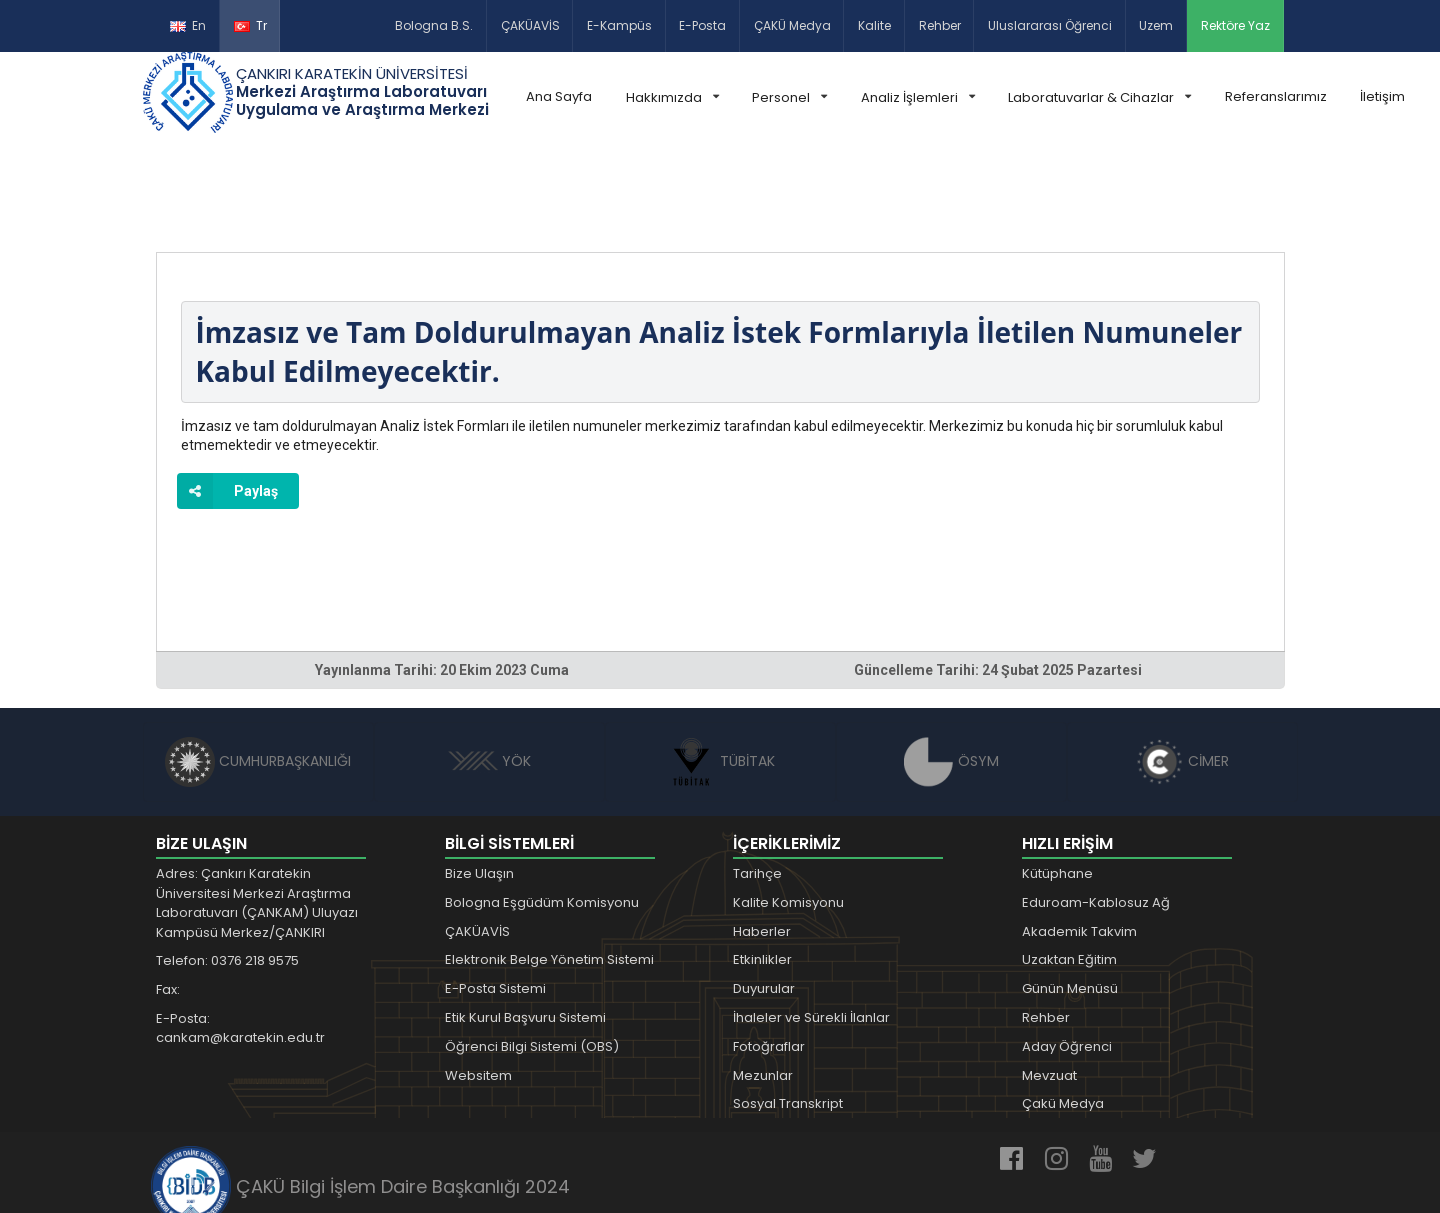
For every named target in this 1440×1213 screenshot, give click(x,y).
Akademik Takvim (1079, 841)
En (188, 25)
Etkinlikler (762, 869)
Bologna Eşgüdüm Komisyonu (542, 812)
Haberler (762, 841)
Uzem (1156, 25)
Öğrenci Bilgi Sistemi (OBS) (532, 956)
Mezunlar (763, 985)
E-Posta (702, 25)
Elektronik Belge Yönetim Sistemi (549, 869)
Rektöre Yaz (1235, 25)
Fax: (168, 899)
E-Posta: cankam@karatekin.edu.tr (240, 938)
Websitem (478, 985)
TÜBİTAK (720, 671)
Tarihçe (757, 783)
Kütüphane (1057, 783)
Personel (789, 97)
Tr (250, 25)
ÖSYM (951, 671)
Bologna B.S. (434, 25)
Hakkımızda (672, 97)
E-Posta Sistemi (495, 898)
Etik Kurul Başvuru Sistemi (525, 927)
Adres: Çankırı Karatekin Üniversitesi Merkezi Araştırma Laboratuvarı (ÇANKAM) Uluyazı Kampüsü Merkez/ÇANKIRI (257, 813)
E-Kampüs (619, 25)
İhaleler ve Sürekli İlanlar (811, 927)
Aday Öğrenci (1067, 956)
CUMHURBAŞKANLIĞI (258, 671)
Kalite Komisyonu (788, 812)
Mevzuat (1049, 985)
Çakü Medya (1063, 1013)
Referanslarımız (1276, 96)
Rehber (940, 25)
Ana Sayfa (559, 96)
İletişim (1382, 96)
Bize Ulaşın (479, 783)
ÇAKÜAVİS (530, 25)
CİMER (1182, 671)
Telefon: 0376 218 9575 (227, 870)
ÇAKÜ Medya (792, 25)
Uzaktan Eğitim (1069, 869)
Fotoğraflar (769, 956)
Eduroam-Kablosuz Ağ (1096, 812)
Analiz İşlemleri (918, 97)
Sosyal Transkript (788, 1013)
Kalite (874, 25)
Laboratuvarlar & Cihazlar (1099, 97)
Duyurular (764, 898)
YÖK (489, 671)
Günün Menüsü (1070, 898)
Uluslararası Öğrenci (1050, 25)
